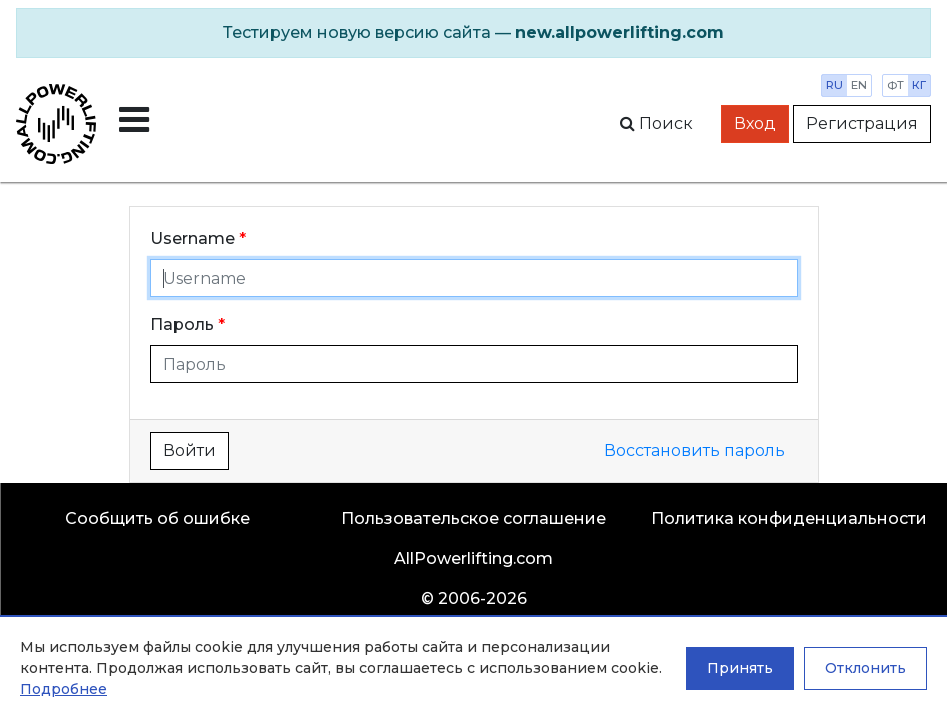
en (859, 85)
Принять (740, 668)
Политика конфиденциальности (789, 518)
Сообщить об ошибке (157, 518)
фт (895, 85)
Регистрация (862, 123)
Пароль (182, 324)
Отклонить (865, 668)
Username (192, 238)
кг (919, 85)
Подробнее (63, 689)
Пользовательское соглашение (473, 518)
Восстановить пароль (694, 450)
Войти (189, 450)
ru (834, 85)
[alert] (473, 33)
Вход (755, 123)
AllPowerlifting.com (473, 558)
